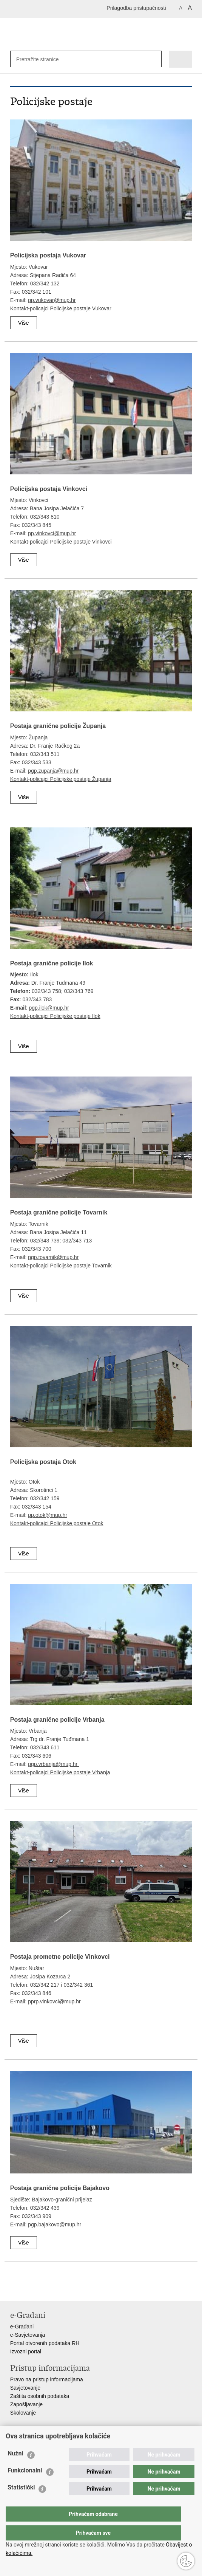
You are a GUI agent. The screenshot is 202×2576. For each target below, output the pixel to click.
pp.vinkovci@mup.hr (52, 533)
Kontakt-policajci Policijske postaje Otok (56, 1523)
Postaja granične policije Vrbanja (57, 1719)
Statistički (21, 2502)
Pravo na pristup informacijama (46, 2379)
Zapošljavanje (26, 2404)
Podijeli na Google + (63, 2289)
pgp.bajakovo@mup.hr (54, 2224)
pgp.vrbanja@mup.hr (53, 1764)
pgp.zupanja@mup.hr (53, 771)
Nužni (15, 2468)
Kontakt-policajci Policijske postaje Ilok (55, 1016)
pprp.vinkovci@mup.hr (54, 2001)
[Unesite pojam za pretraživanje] (40, 59)
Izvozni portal (25, 2351)
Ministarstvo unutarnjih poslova (46, 2441)
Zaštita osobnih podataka (39, 2396)
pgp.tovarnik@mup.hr (53, 1257)
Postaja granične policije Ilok (51, 963)
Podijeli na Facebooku (30, 2289)
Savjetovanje (25, 2388)
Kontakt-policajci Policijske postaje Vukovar (60, 308)
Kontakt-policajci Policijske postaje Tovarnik (61, 1265)
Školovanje (23, 2413)
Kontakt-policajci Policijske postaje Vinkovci (61, 542)
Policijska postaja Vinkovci (48, 489)
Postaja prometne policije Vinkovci (60, 1956)
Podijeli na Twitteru (47, 2289)
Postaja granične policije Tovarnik (59, 1212)
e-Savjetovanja (27, 2335)
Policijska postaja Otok (43, 1462)
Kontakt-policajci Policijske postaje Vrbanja (60, 1772)
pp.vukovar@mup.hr (52, 300)
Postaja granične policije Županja (58, 726)
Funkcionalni (25, 2485)
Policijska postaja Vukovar (48, 255)
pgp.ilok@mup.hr (49, 1008)
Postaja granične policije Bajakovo (59, 2188)
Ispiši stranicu (14, 2289)
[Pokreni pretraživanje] (154, 59)
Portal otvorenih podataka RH (45, 2343)
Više (23, 322)
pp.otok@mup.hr (47, 1515)
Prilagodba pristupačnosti (136, 8)
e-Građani (22, 2327)
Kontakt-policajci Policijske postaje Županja (60, 779)
